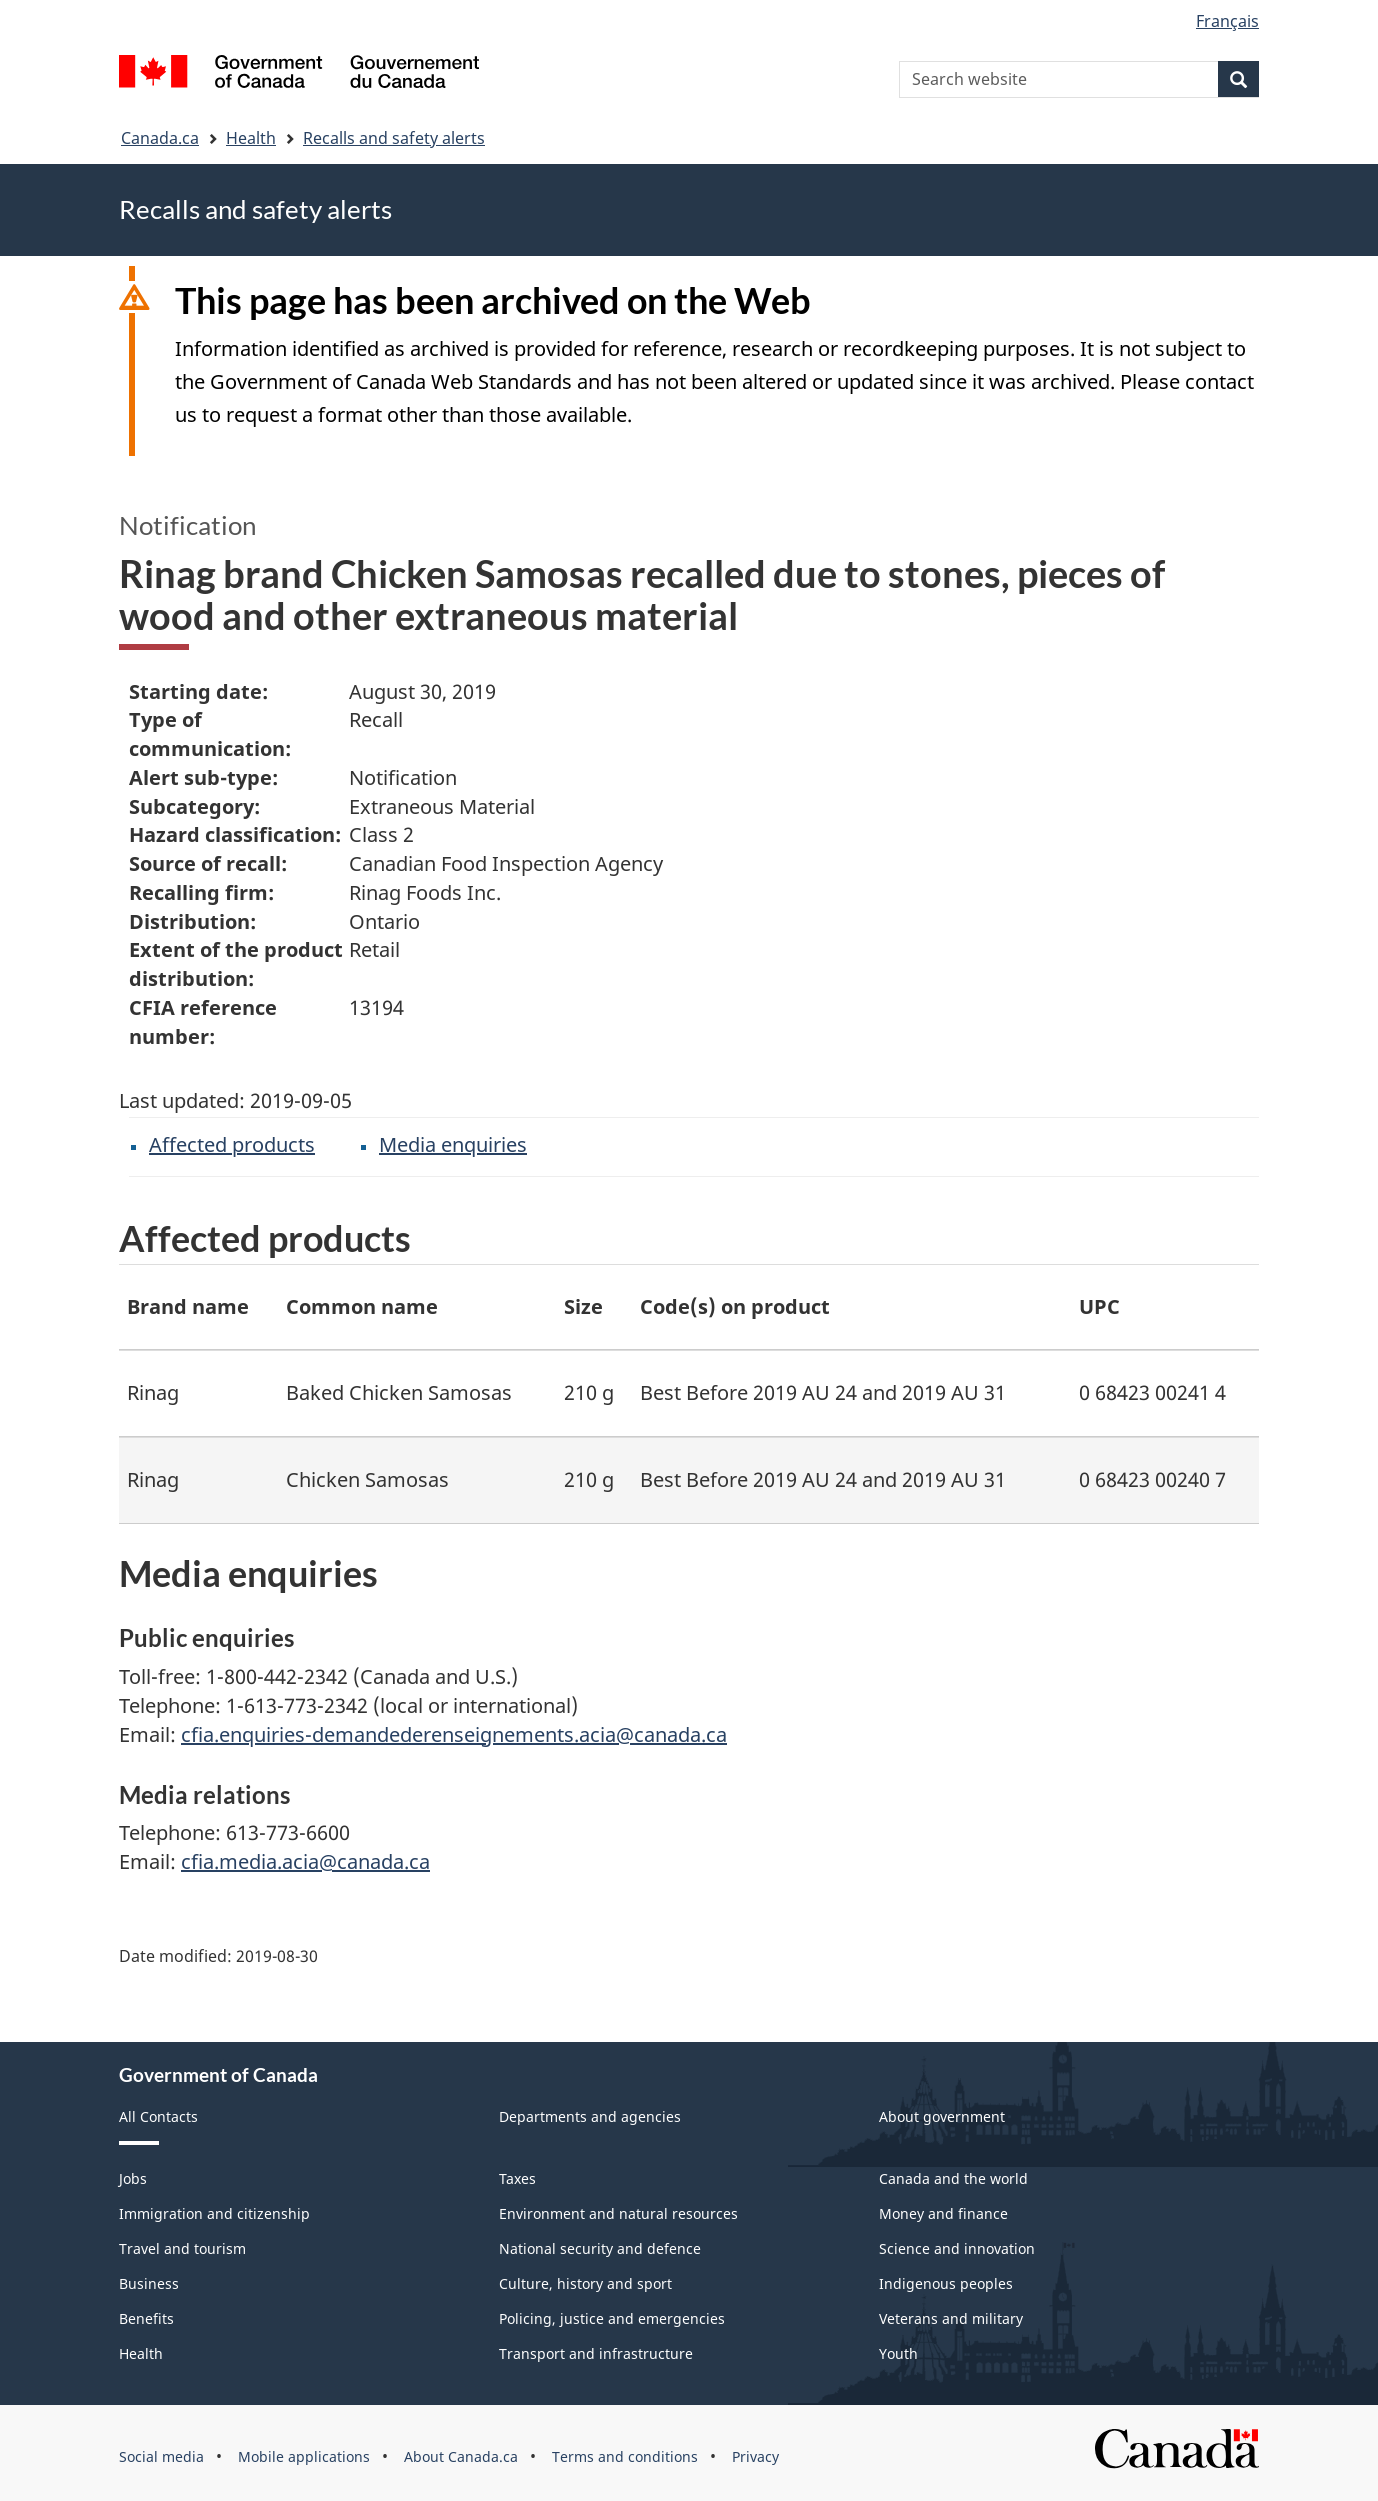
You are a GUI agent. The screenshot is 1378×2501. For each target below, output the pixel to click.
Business (149, 2283)
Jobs (133, 2178)
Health (251, 138)
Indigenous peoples (946, 2283)
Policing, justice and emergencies (612, 2318)
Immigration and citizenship (214, 2213)
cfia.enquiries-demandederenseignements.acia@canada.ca (454, 1734)
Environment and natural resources (618, 2213)
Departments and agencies (590, 2116)
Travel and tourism (182, 2248)
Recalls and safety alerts (394, 138)
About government (942, 2116)
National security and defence (600, 2248)
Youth (898, 2353)
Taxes (517, 2178)
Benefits (146, 2318)
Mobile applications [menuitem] (304, 2456)
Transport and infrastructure (596, 2353)
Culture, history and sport (585, 2283)
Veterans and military (951, 2318)
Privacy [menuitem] (755, 2456)
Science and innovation (957, 2248)
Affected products (232, 1144)
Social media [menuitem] (161, 2456)
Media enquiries (453, 1144)
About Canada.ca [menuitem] (461, 2456)
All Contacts (158, 2116)
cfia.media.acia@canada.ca (305, 1861)
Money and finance (943, 2213)
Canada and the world (953, 2178)
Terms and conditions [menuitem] (625, 2456)
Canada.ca (160, 138)
